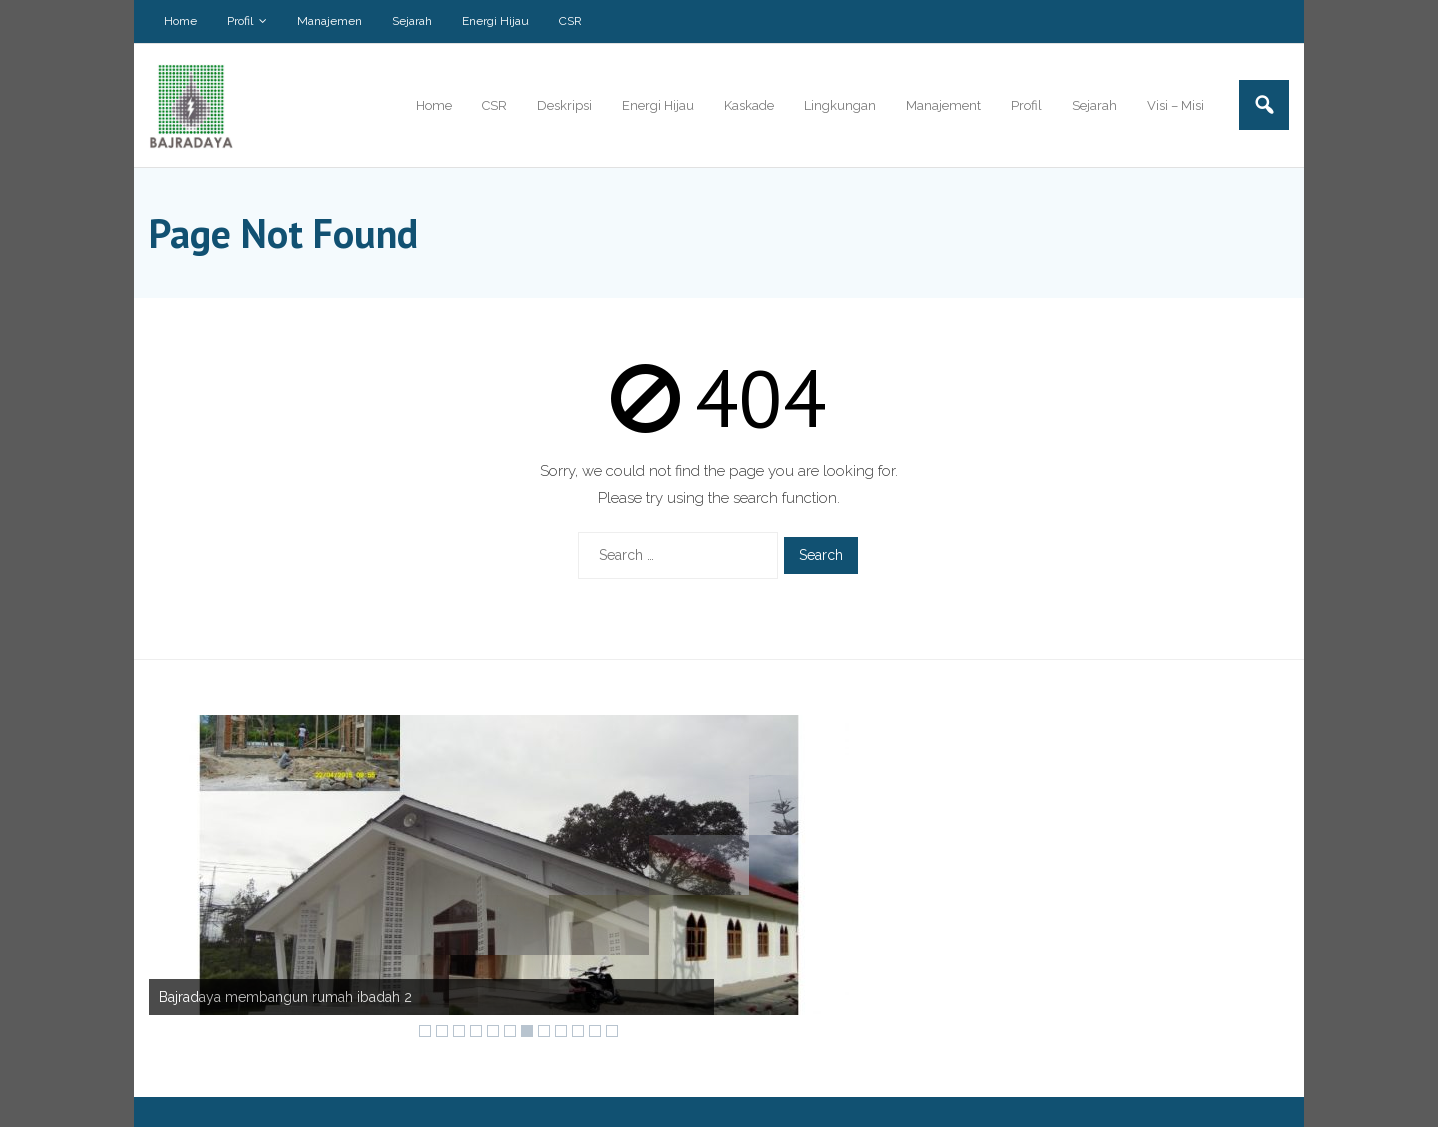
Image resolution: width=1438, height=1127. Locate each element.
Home (180, 21)
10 (578, 1031)
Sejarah (412, 21)
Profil (240, 21)
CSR (570, 21)
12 (612, 1031)
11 (595, 1031)
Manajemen (329, 21)
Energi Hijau (495, 21)
